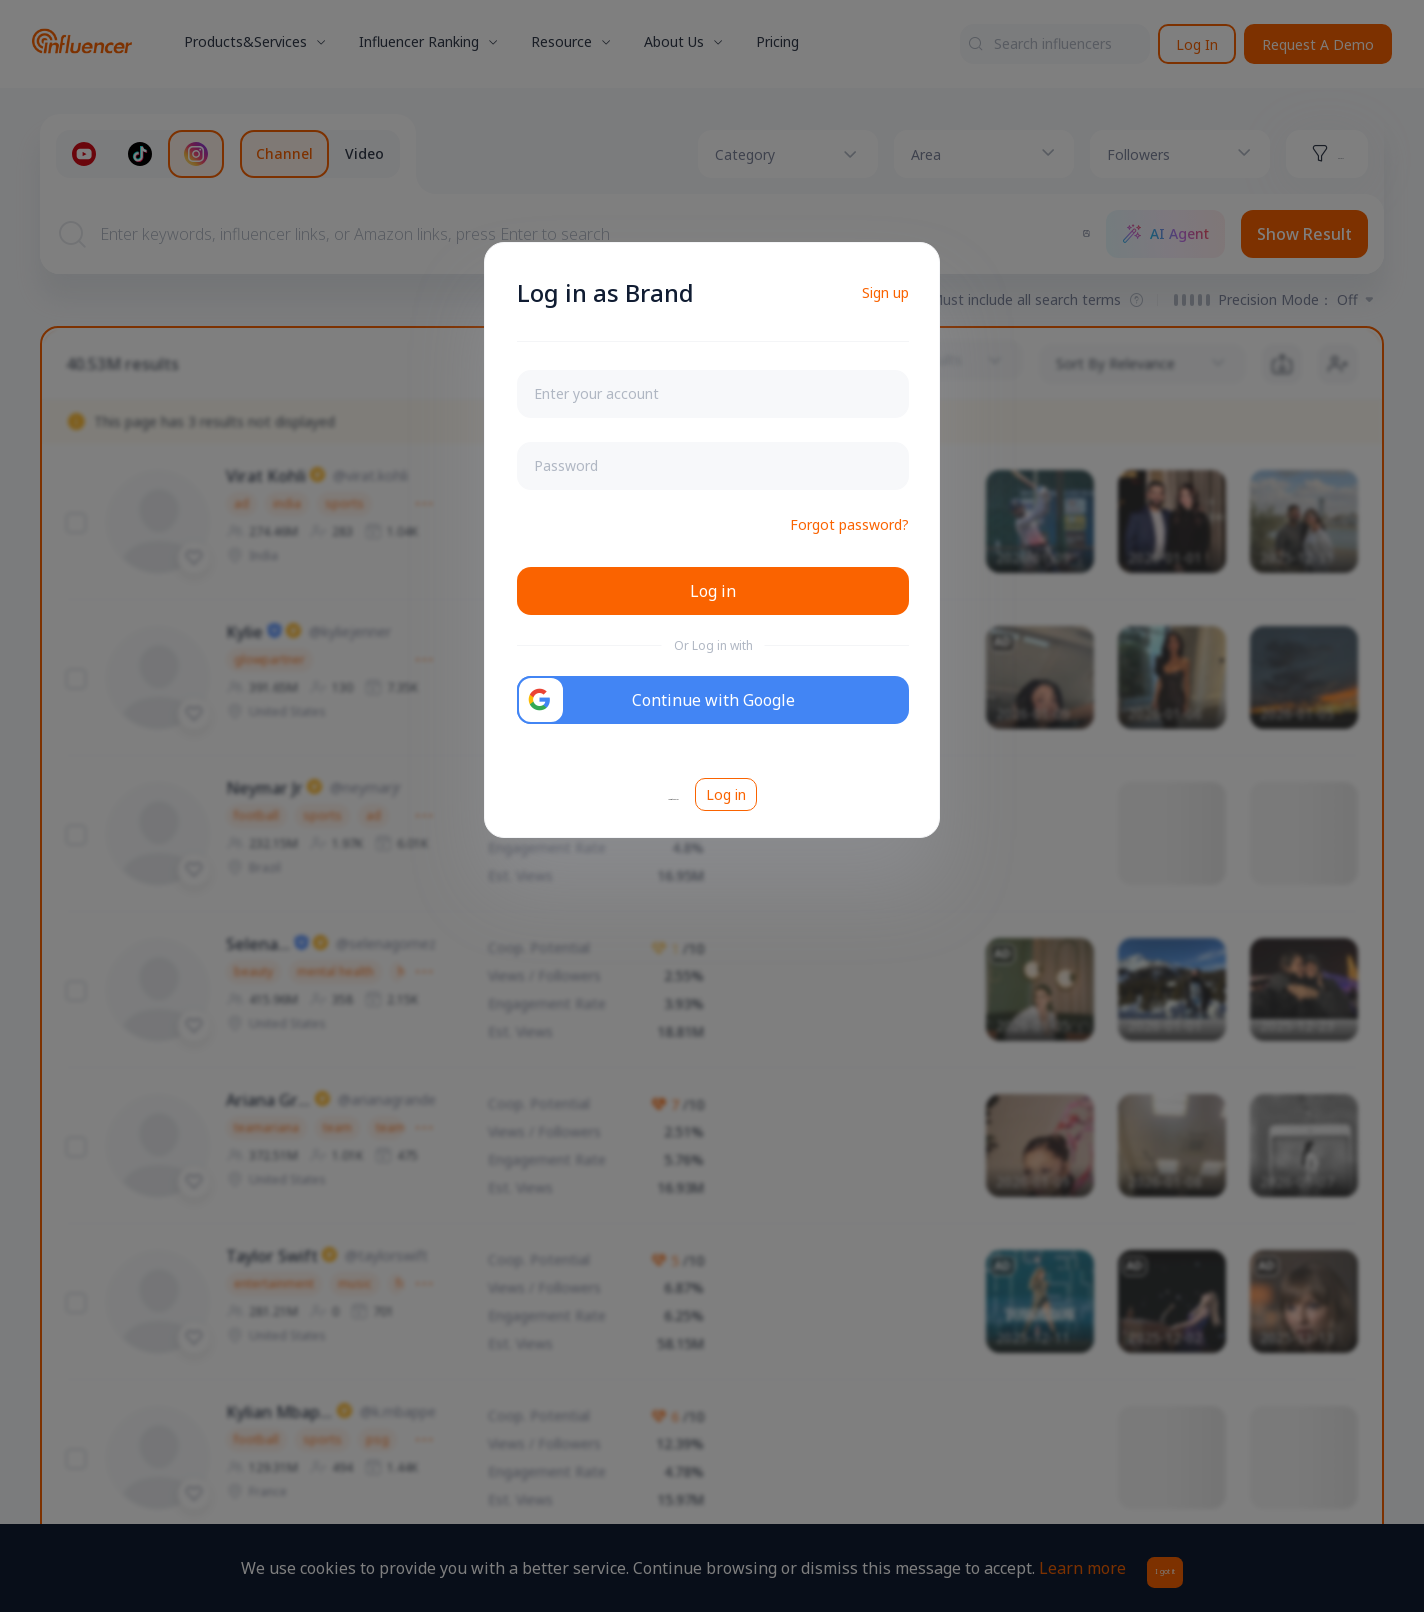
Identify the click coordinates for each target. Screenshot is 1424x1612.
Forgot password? (849, 524)
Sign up (885, 292)
